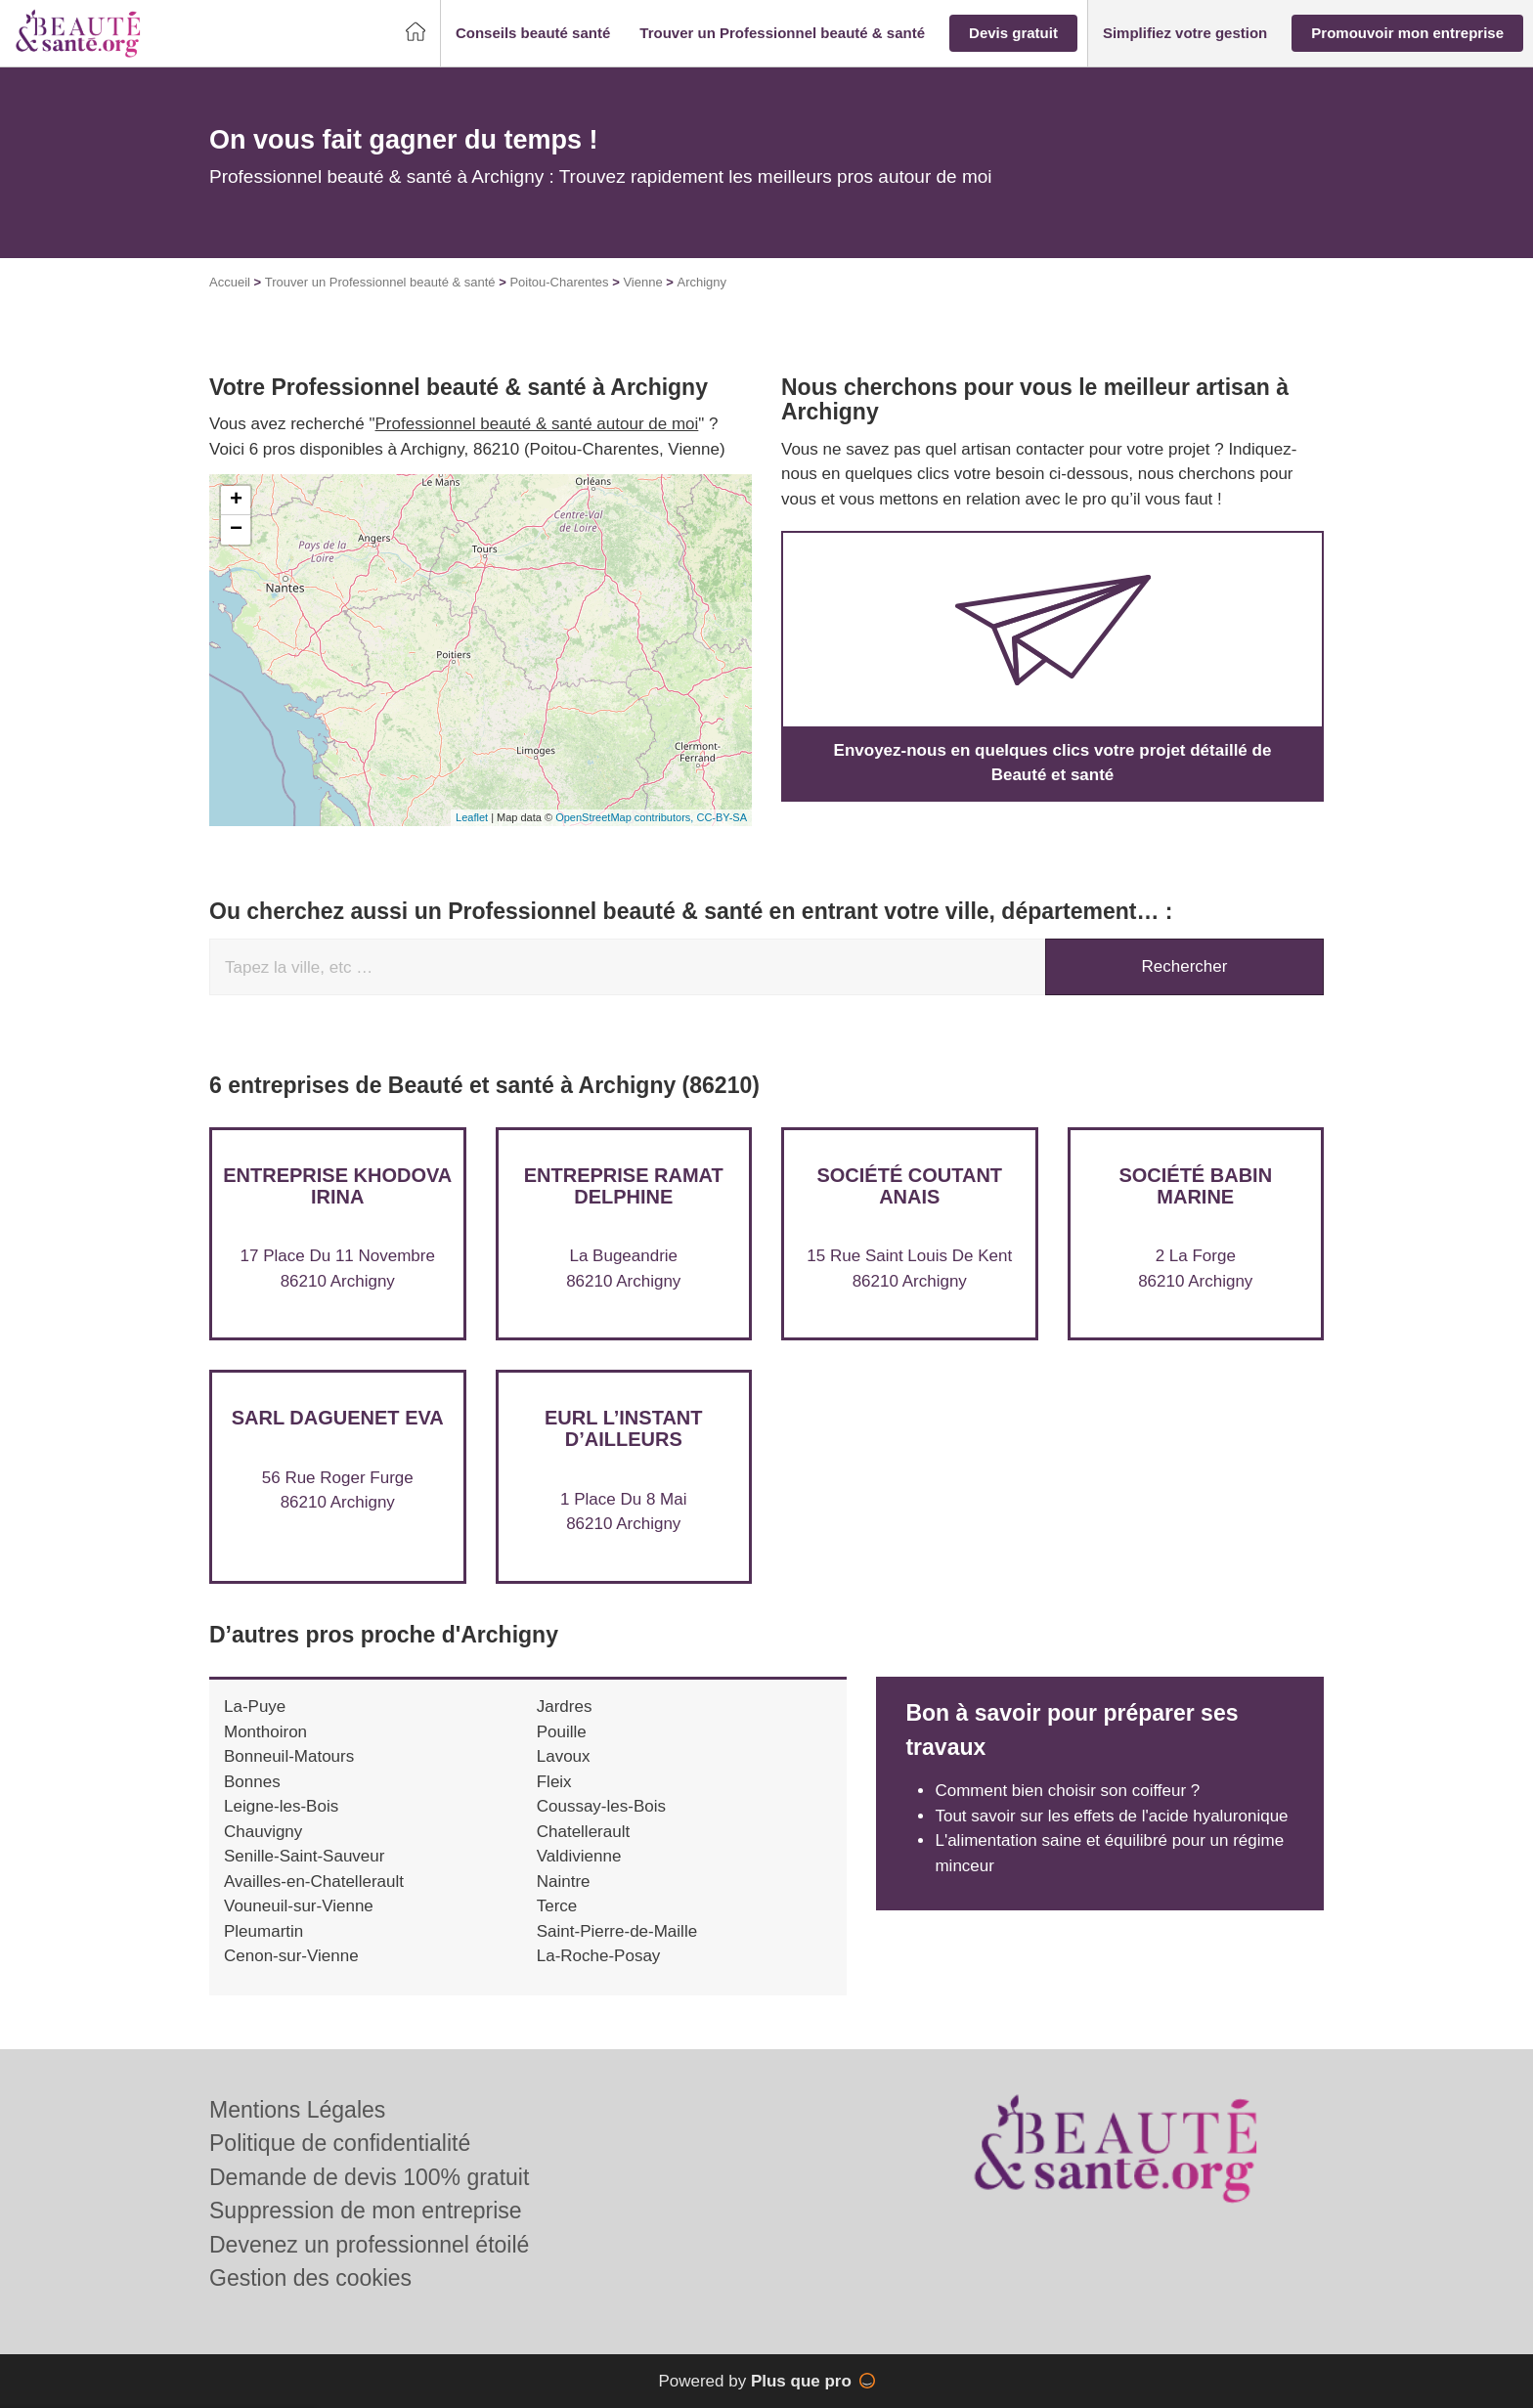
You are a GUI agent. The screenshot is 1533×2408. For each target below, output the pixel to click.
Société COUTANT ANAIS (909, 1185)
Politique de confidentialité (339, 2143)
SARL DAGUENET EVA (338, 1417)
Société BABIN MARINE (1195, 1185)
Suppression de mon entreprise (365, 2210)
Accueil (229, 282)
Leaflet (472, 817)
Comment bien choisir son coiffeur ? (1067, 1790)
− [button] (236, 530)
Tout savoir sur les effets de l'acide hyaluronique (1111, 1816)
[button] (533, 34)
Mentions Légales (297, 2110)
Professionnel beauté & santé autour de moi (537, 424)
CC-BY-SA (721, 817)
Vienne (642, 282)
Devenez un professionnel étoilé (369, 2244)
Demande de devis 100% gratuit (369, 2177)
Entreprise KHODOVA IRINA (337, 1185)
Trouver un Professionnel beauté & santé (380, 282)
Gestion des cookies (310, 2278)
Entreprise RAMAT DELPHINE (623, 1185)
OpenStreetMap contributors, (625, 817)
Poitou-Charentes (558, 282)
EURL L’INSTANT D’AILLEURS (623, 1428)
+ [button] (236, 500)
